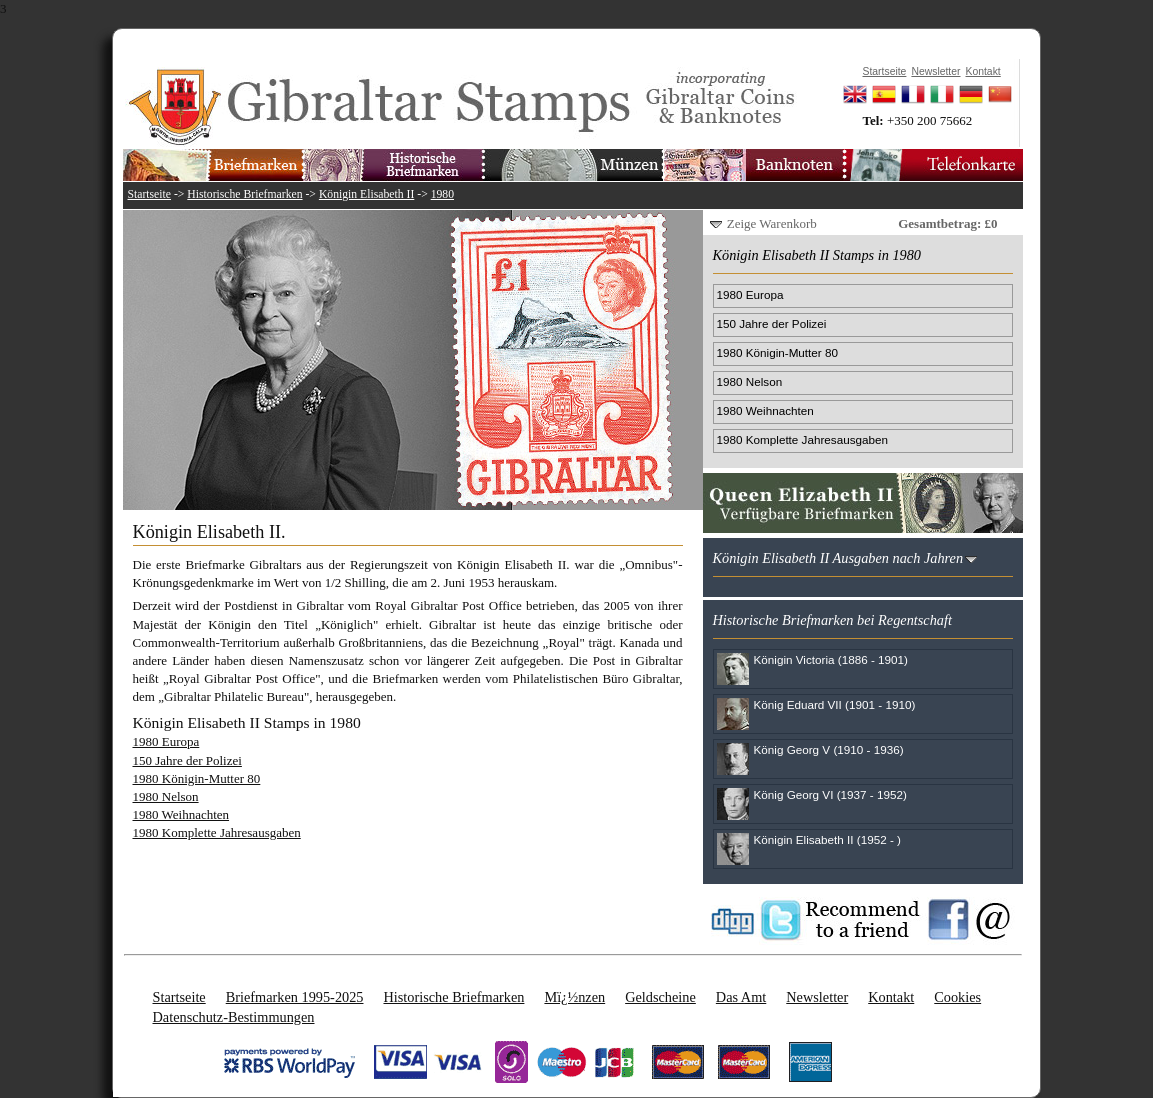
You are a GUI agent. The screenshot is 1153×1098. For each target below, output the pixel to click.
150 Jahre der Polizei (187, 760)
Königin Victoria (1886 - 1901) (831, 659)
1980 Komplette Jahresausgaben (217, 832)
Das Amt (741, 997)
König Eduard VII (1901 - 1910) (835, 704)
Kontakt (891, 997)
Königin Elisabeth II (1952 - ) (827, 839)
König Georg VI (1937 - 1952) (830, 794)
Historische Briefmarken (244, 194)
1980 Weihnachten (181, 814)
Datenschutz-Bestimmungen (234, 1017)
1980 (442, 194)
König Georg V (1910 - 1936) (829, 749)
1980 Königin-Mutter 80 (197, 778)
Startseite (150, 194)
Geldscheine (660, 997)
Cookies (957, 997)
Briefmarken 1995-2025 (295, 997)
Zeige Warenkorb (772, 223)
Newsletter (817, 997)
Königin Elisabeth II (366, 194)
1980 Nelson (166, 796)
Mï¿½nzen (574, 997)
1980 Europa (166, 741)
